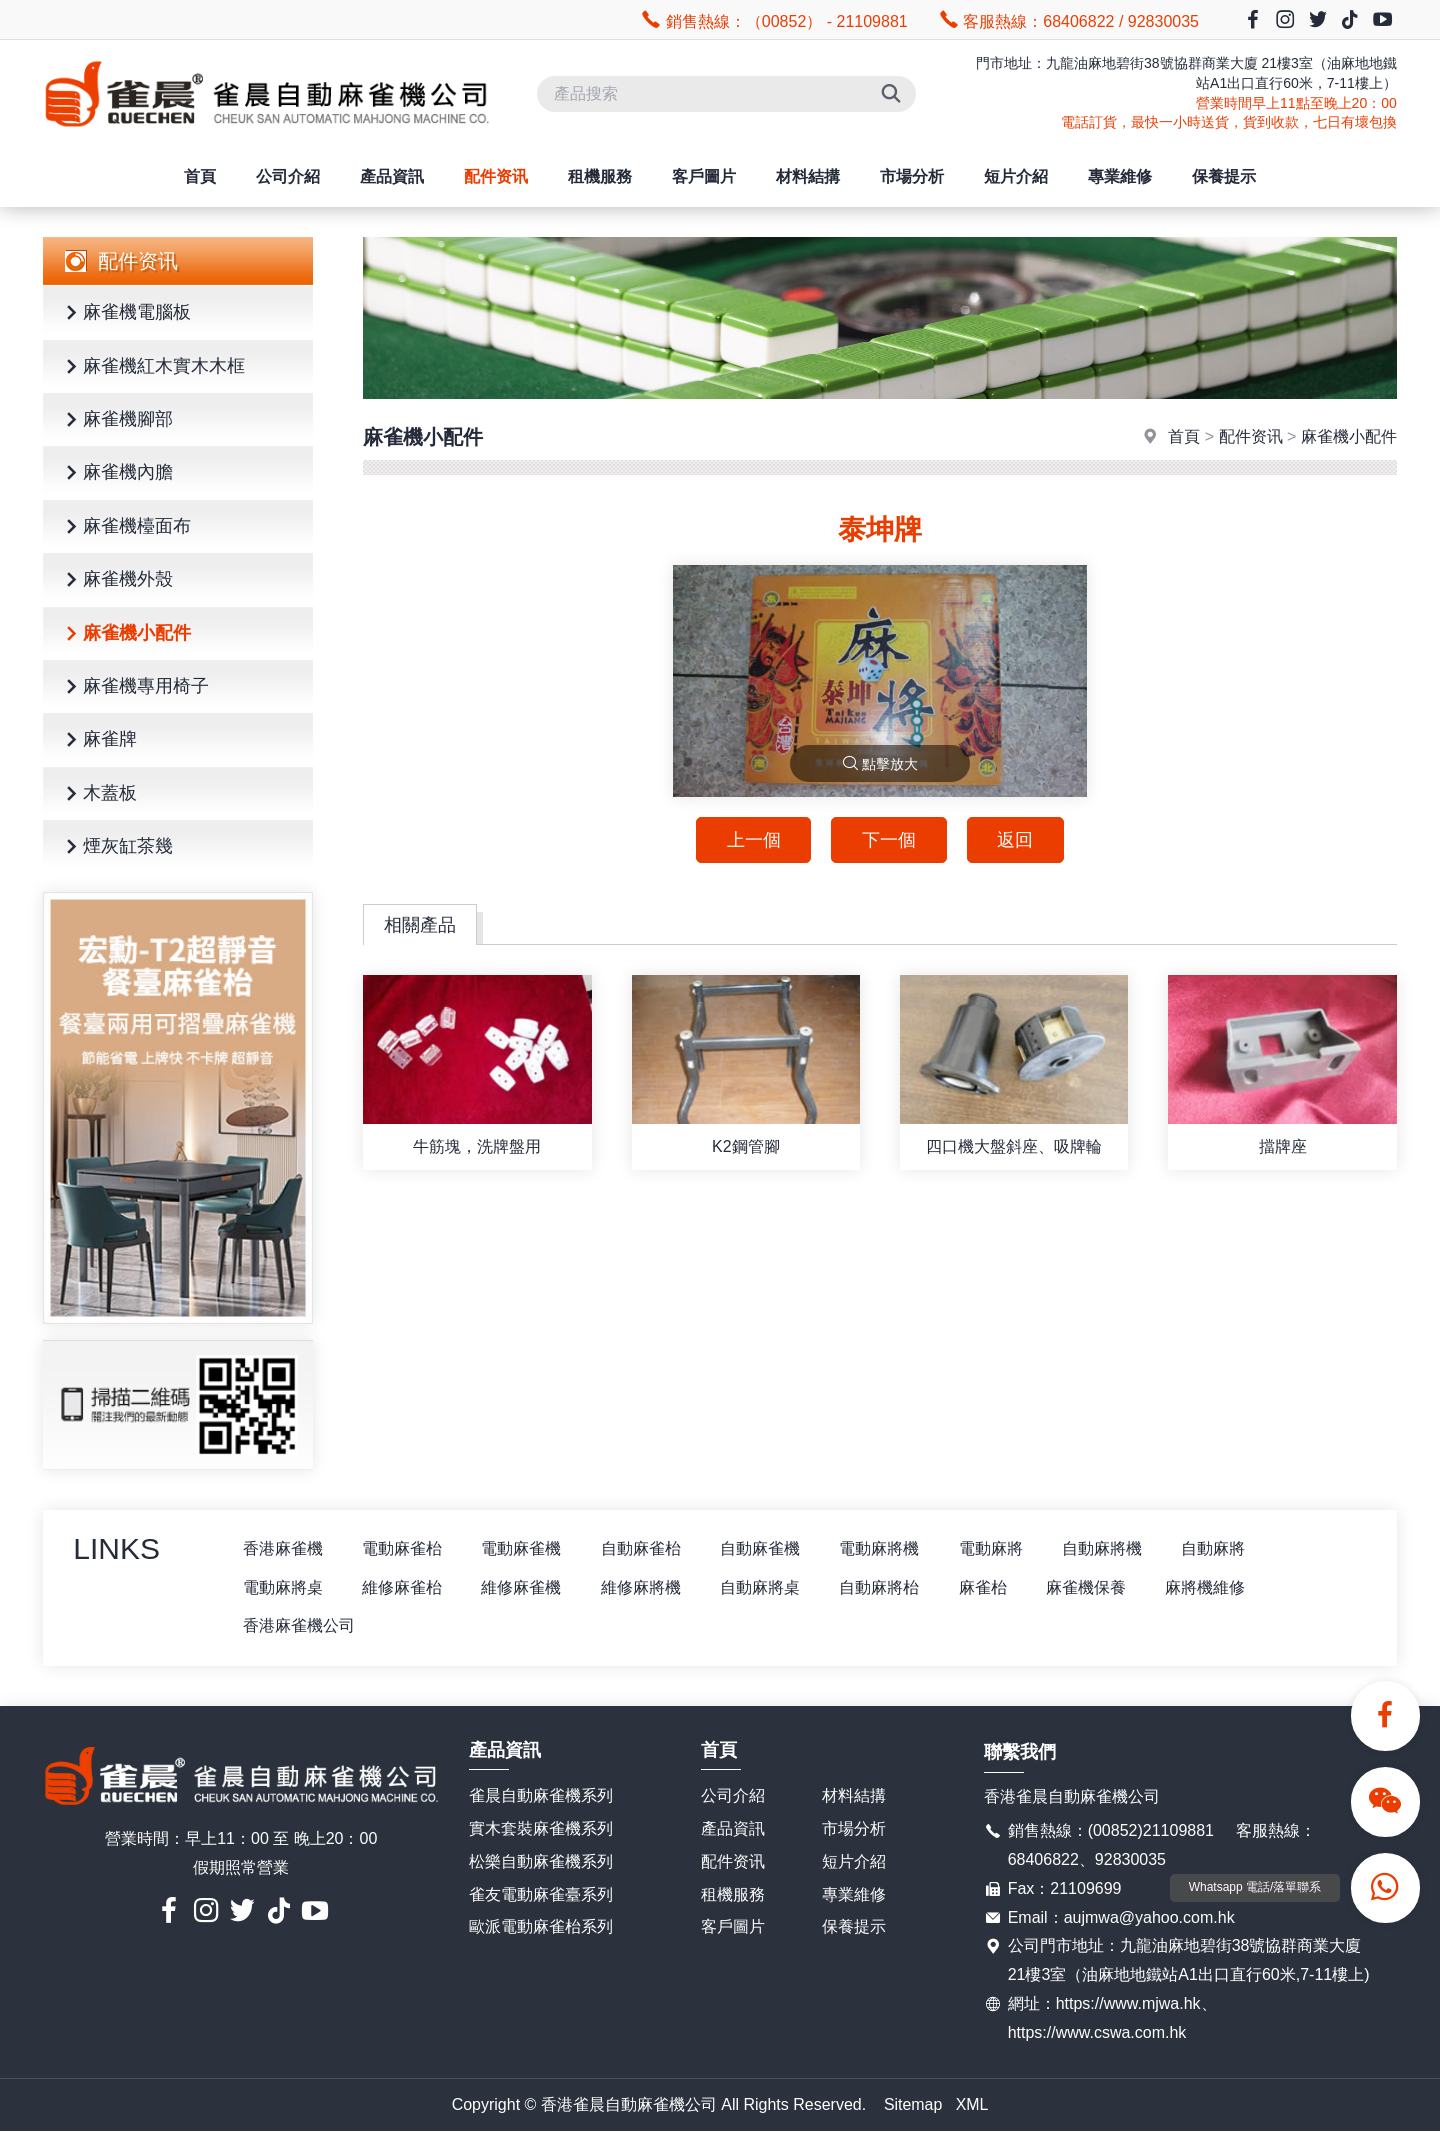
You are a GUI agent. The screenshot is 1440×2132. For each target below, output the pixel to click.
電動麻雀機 (523, 1548)
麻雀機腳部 (116, 420)
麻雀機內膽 (116, 473)
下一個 (889, 840)
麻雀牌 (98, 740)
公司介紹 (288, 176)
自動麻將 (1219, 1548)
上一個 (753, 840)
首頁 (200, 176)
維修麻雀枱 (403, 1587)
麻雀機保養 (1091, 1587)
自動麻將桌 (763, 1587)
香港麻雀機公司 (299, 1626)
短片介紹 (1016, 176)
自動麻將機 (1107, 1548)
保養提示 (1224, 176)
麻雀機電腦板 (125, 313)
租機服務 (600, 176)
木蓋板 (98, 794)
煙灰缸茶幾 (116, 847)
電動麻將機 (883, 1548)
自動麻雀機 (763, 1548)
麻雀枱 (987, 1587)
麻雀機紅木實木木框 (152, 367)
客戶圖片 (704, 176)
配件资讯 (496, 176)
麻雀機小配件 (125, 634)
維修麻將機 (643, 1587)
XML (972, 2104)
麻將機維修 (1211, 1587)
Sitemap (913, 2104)
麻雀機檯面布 (125, 527)
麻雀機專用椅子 (134, 687)
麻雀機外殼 (116, 580)
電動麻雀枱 (403, 1548)
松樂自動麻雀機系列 (541, 1861)
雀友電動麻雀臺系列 (541, 1894)
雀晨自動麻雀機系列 (541, 1796)
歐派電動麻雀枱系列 (541, 1927)
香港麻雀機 (283, 1548)
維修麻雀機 (523, 1587)
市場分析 (912, 176)
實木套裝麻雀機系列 (541, 1828)
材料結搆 (808, 176)
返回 (1016, 840)
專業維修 (1120, 176)
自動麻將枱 (883, 1587)
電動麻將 (995, 1548)
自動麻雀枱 (643, 1548)
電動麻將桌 (283, 1587)
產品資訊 (392, 176)
